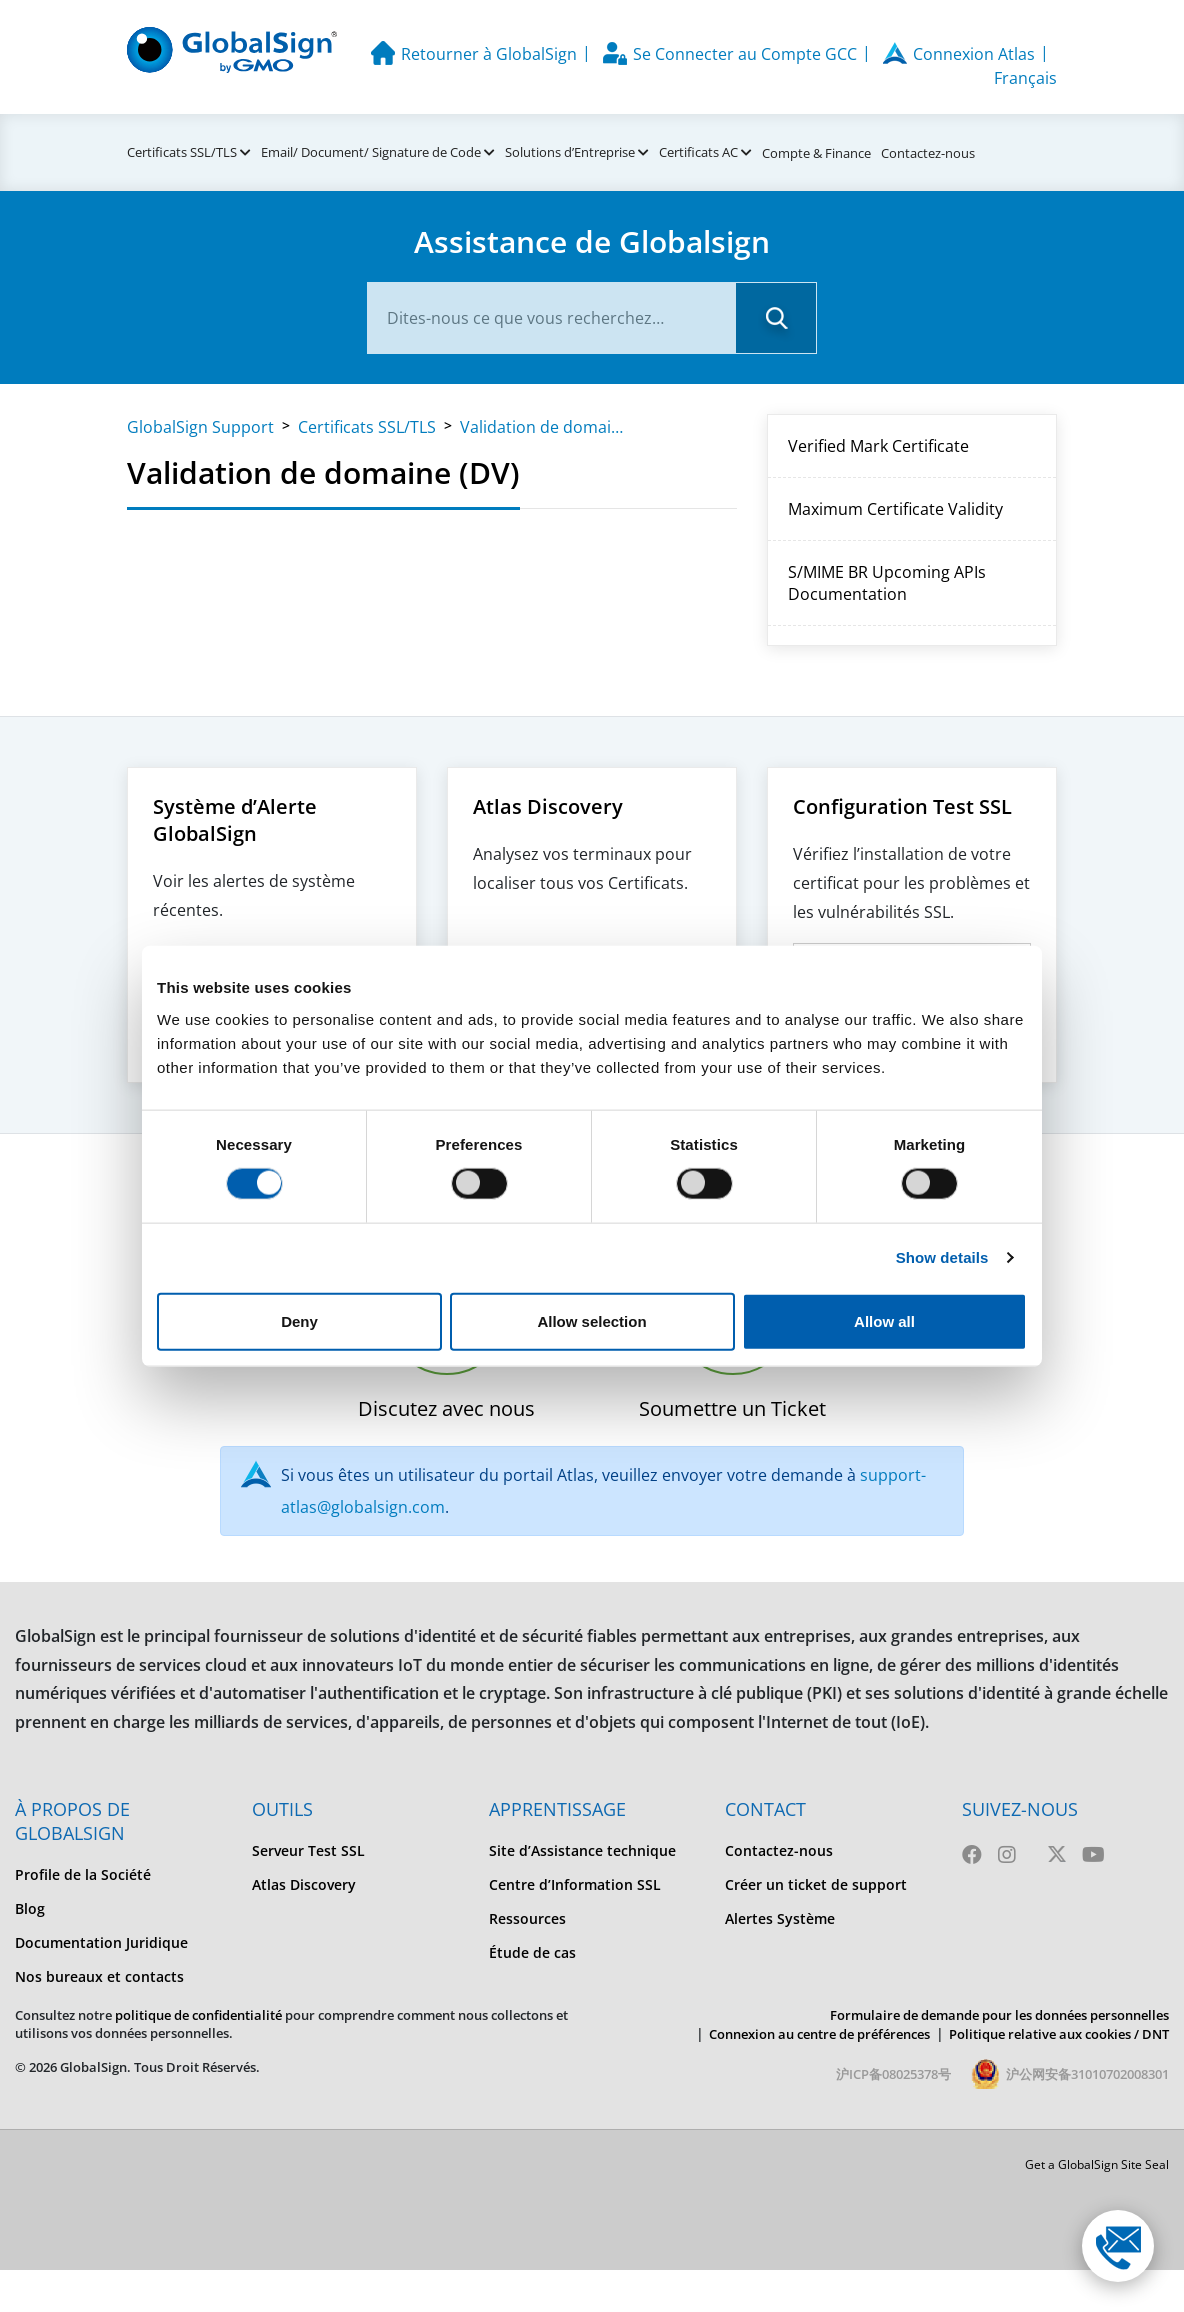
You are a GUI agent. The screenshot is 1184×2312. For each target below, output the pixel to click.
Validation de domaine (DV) (545, 427)
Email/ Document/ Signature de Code (371, 152)
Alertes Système (780, 1918)
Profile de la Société (83, 1874)
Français (1025, 78)
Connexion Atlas (974, 54)
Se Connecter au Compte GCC (745, 54)
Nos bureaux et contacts (99, 1976)
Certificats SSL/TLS (182, 152)
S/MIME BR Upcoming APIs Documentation (887, 583)
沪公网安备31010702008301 (1087, 2074)
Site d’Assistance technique (582, 1850)
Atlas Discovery (304, 1884)
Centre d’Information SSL (575, 1884)
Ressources (527, 1918)
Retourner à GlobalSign (489, 54)
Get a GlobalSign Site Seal (1097, 2164)
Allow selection (591, 1320)
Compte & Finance (816, 153)
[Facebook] (972, 1854)
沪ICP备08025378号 (893, 2074)
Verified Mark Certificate (878, 446)
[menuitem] (118, 1874)
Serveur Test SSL (308, 1850)
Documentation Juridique (101, 1942)
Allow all (884, 1320)
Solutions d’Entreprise (570, 152)
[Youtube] (1093, 1854)
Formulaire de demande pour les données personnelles (999, 2015)
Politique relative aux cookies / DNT (1059, 2034)
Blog (30, 1908)
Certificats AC (698, 152)
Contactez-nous (928, 153)
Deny (299, 1320)
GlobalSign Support (200, 427)
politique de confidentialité (198, 2015)
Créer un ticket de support (816, 1884)
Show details (942, 1257)
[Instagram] (1007, 1854)
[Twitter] (1057, 1854)
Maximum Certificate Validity (895, 509)
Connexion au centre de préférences (819, 2034)
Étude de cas (532, 1952)
